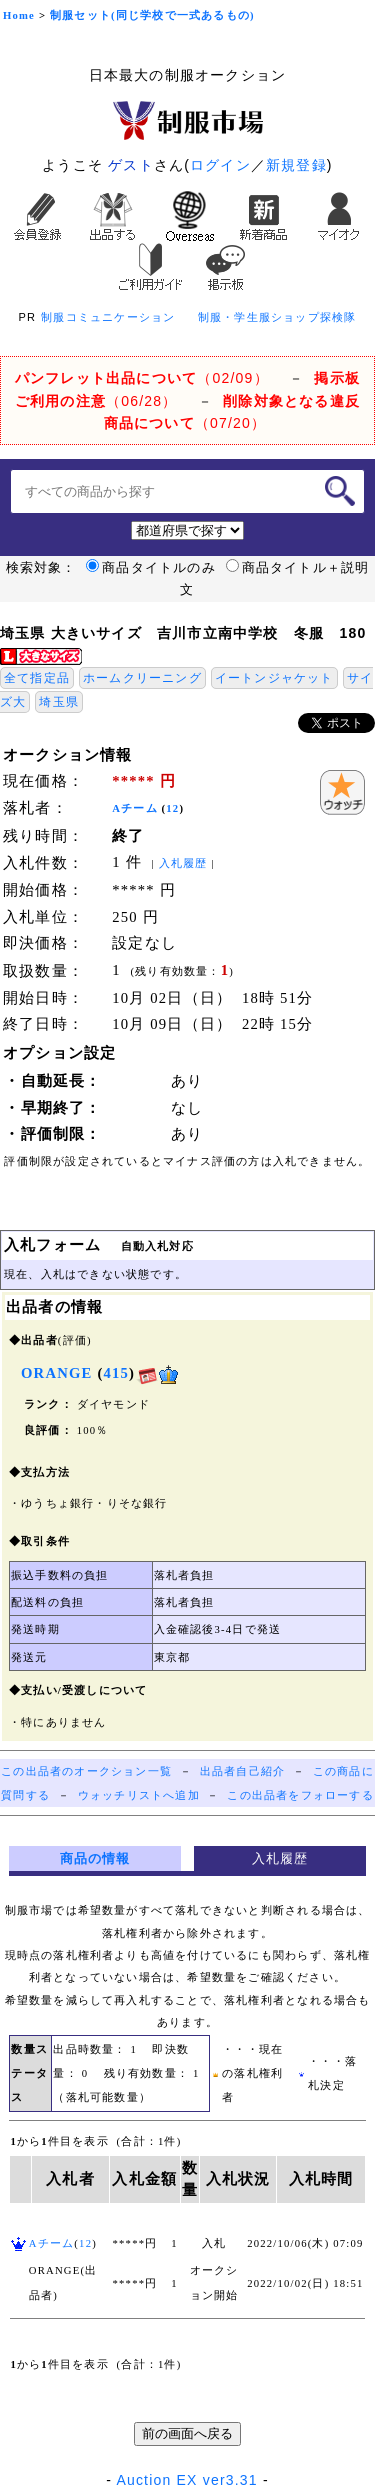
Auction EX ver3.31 (186, 2480)
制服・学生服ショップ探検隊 (277, 317)
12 (172, 808)
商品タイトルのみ (151, 568)
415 (116, 1373)
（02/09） (142, 378)
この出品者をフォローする (300, 1795)
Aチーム (135, 808)
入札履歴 (183, 863)
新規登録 (296, 165)
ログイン (220, 165)
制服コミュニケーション (108, 317)
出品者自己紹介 (242, 1771)
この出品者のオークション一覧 (86, 1771)
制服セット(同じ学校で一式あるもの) (152, 15)
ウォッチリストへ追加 (139, 1795)
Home (19, 15)
